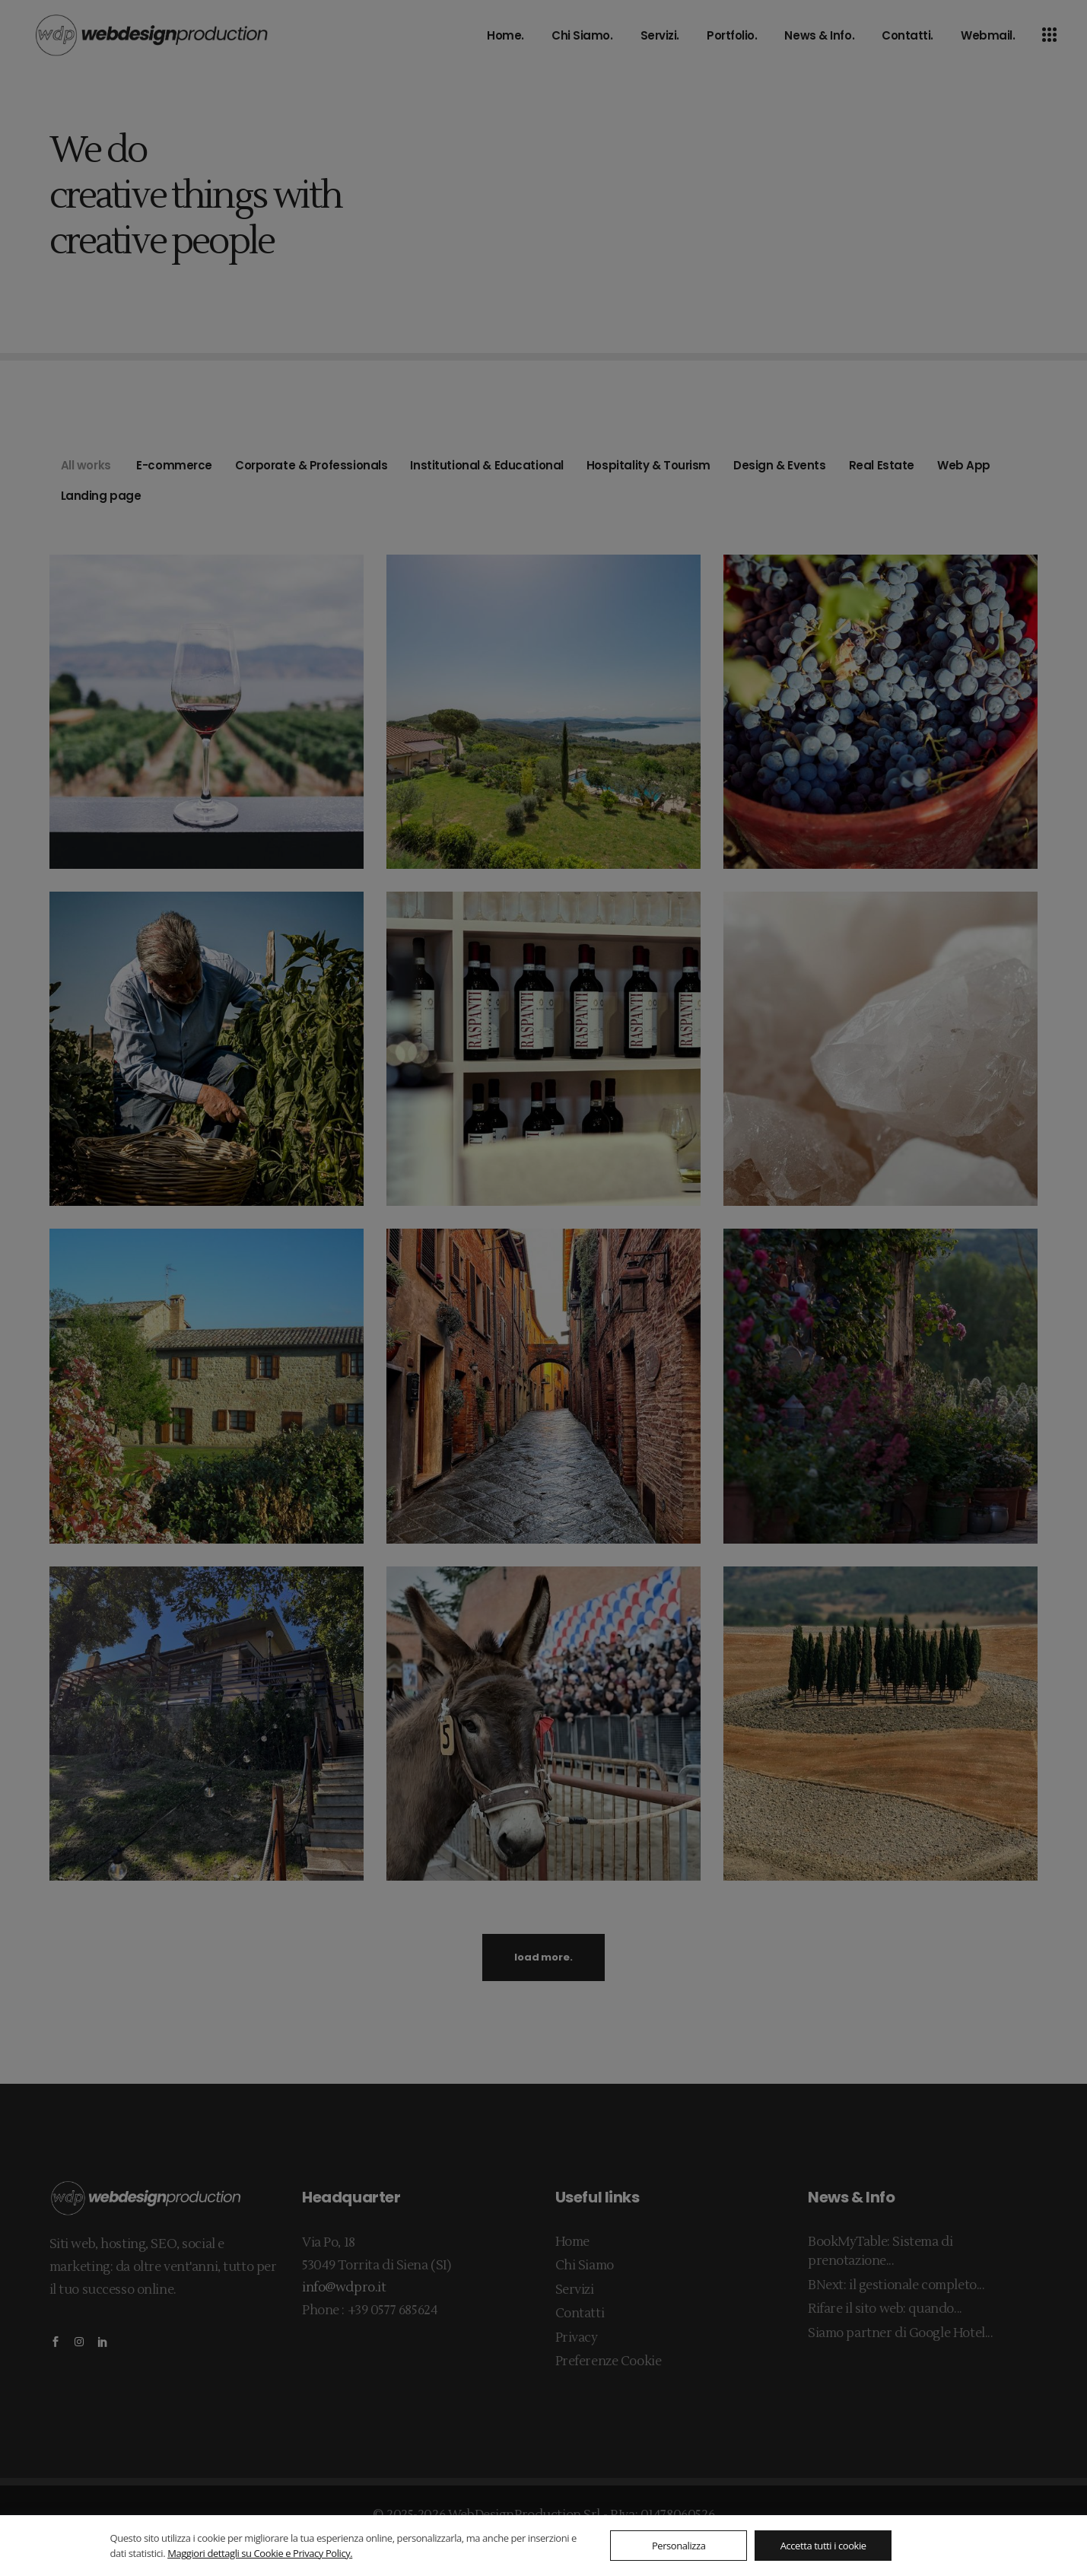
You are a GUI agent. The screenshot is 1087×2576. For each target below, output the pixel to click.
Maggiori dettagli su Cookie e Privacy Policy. (259, 2553)
